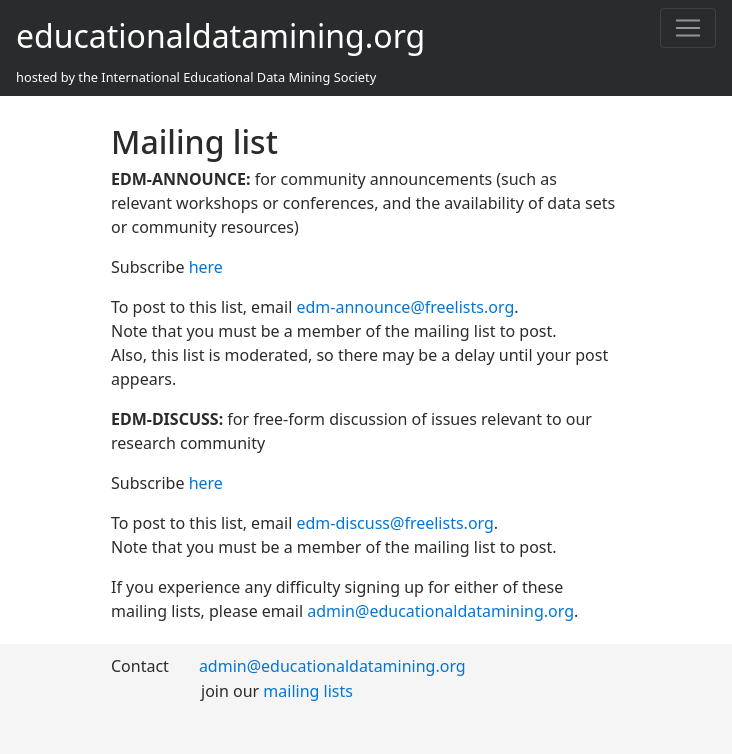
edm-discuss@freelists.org (395, 523)
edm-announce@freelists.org (406, 307)
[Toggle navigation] (688, 28)
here (206, 267)
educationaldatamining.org (220, 35)
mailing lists (308, 691)
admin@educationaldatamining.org (440, 611)
